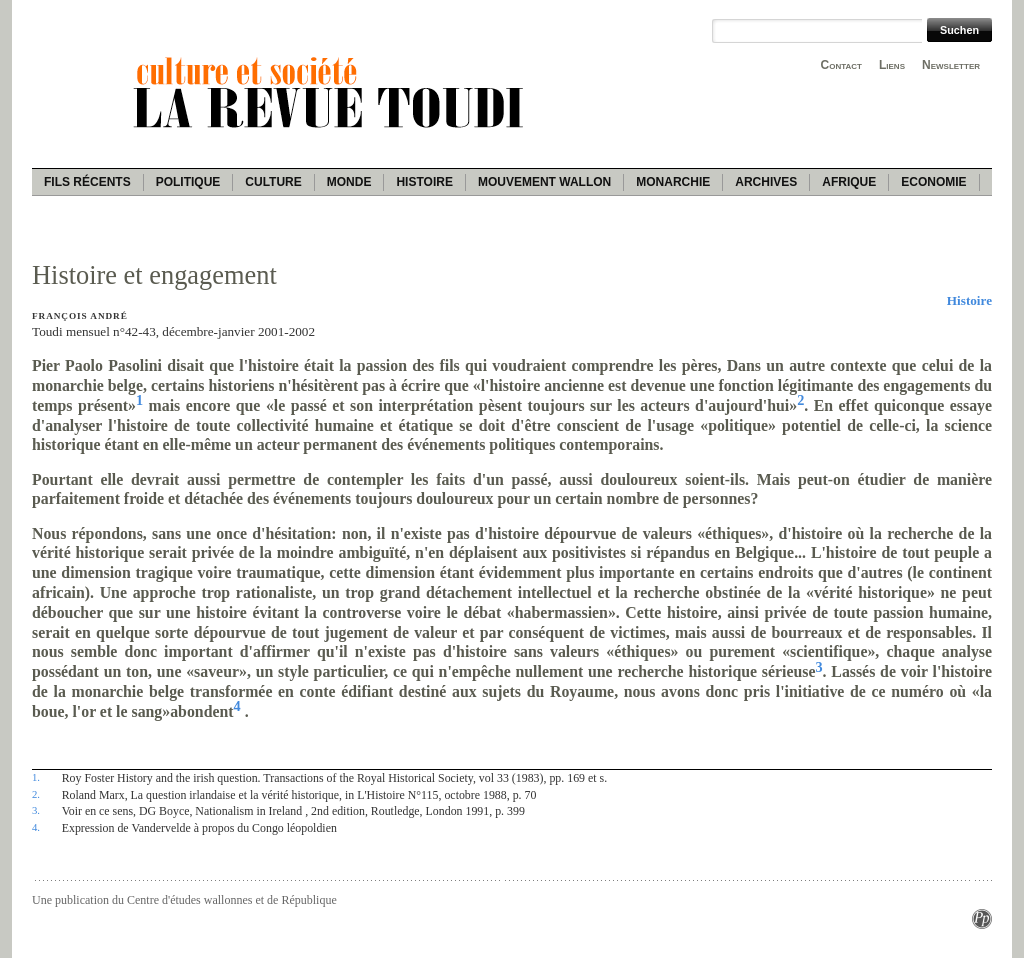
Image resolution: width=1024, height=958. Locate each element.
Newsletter (951, 65)
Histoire (424, 182)
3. (36, 810)
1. (36, 777)
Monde (349, 182)
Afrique (849, 182)
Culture (273, 182)
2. (36, 794)
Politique (188, 182)
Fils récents (87, 182)
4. (36, 827)
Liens (892, 65)
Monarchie (673, 182)
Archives (766, 182)
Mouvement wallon (544, 182)
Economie (933, 182)
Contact (841, 65)
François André (80, 316)
